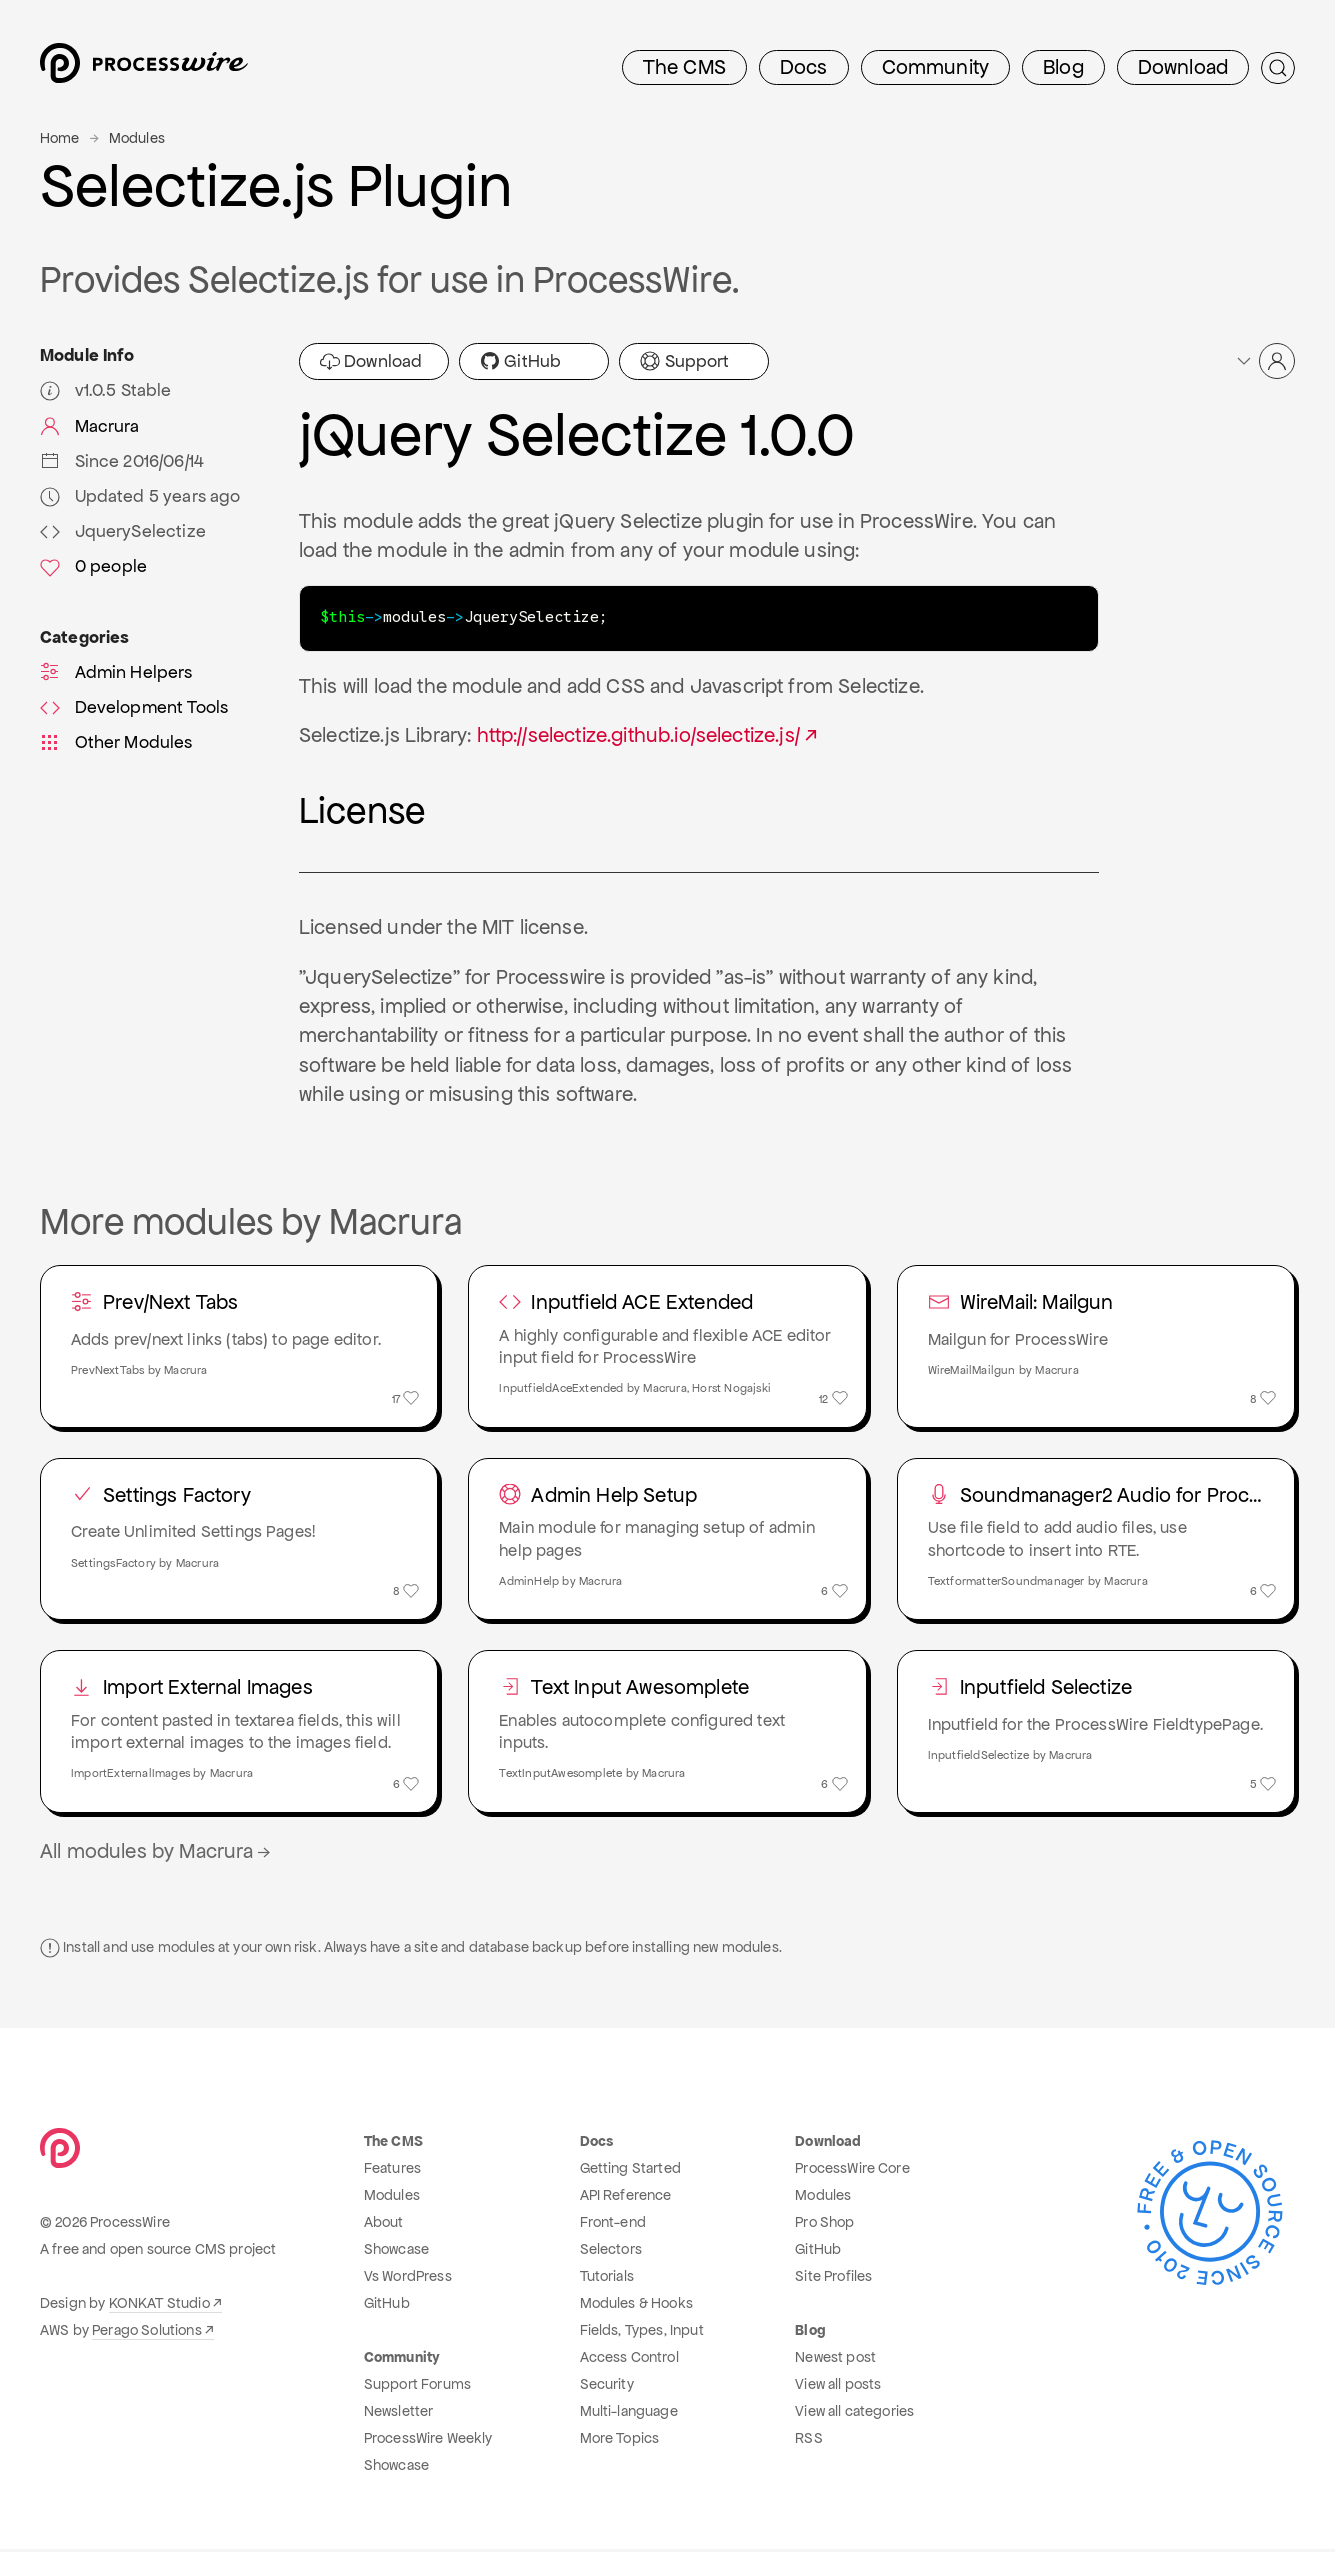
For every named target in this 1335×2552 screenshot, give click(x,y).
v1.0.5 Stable (106, 390)
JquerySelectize (123, 531)
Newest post (835, 2360)
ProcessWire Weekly (428, 2441)
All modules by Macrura (157, 1854)
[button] (1264, 361)
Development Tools (134, 707)
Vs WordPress (408, 2279)
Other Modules (116, 742)
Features (392, 2171)
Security (607, 2387)
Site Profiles (833, 2279)
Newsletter (399, 2414)
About (384, 2225)
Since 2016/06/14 (122, 461)
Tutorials (607, 2279)
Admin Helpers (116, 672)
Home (60, 138)
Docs (804, 67)
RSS (808, 2441)
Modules (137, 138)
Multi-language (629, 2414)
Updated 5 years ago (140, 496)
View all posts (838, 2387)
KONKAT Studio (159, 2306)
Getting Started (630, 2171)
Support (684, 361)
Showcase (396, 2252)
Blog (1063, 67)
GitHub (520, 361)
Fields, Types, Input (642, 2333)
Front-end (613, 2225)
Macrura (90, 426)
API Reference (626, 2198)
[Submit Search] (1278, 68)
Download (1183, 67)
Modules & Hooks (636, 2306)
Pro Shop (824, 2225)
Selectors (611, 2252)
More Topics (620, 2441)
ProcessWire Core (852, 2171)
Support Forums (417, 2387)
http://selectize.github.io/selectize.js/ (638, 734)
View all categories (854, 2414)
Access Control (629, 2360)
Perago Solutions (147, 2333)
